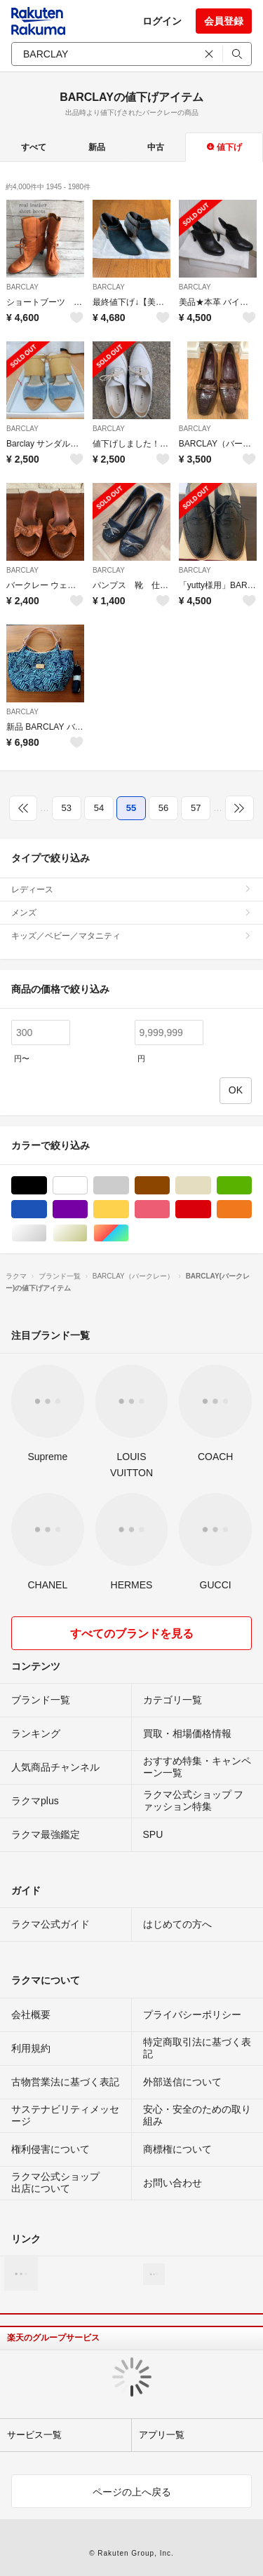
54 (99, 808)
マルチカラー (128, 1233)
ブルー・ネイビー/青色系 (46, 1209)
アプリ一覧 (161, 2435)
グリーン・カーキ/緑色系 (251, 1185)
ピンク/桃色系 (169, 1209)
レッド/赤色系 (210, 1209)
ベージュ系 (210, 1185)
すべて (33, 147)
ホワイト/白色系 (87, 1185)
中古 (155, 147)
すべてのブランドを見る (132, 1634)
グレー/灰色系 (128, 1185)
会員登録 (223, 21)
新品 (96, 147)
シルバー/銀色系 (46, 1233)
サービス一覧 (34, 2435)
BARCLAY (22, 287)
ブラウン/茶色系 (169, 1185)
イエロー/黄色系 (128, 1209)
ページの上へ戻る (132, 2491)
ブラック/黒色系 (46, 1185)
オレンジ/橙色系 (251, 1209)
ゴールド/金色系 (87, 1233)
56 (163, 808)
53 (67, 808)
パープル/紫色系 (87, 1209)
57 (196, 808)
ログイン (162, 21)
